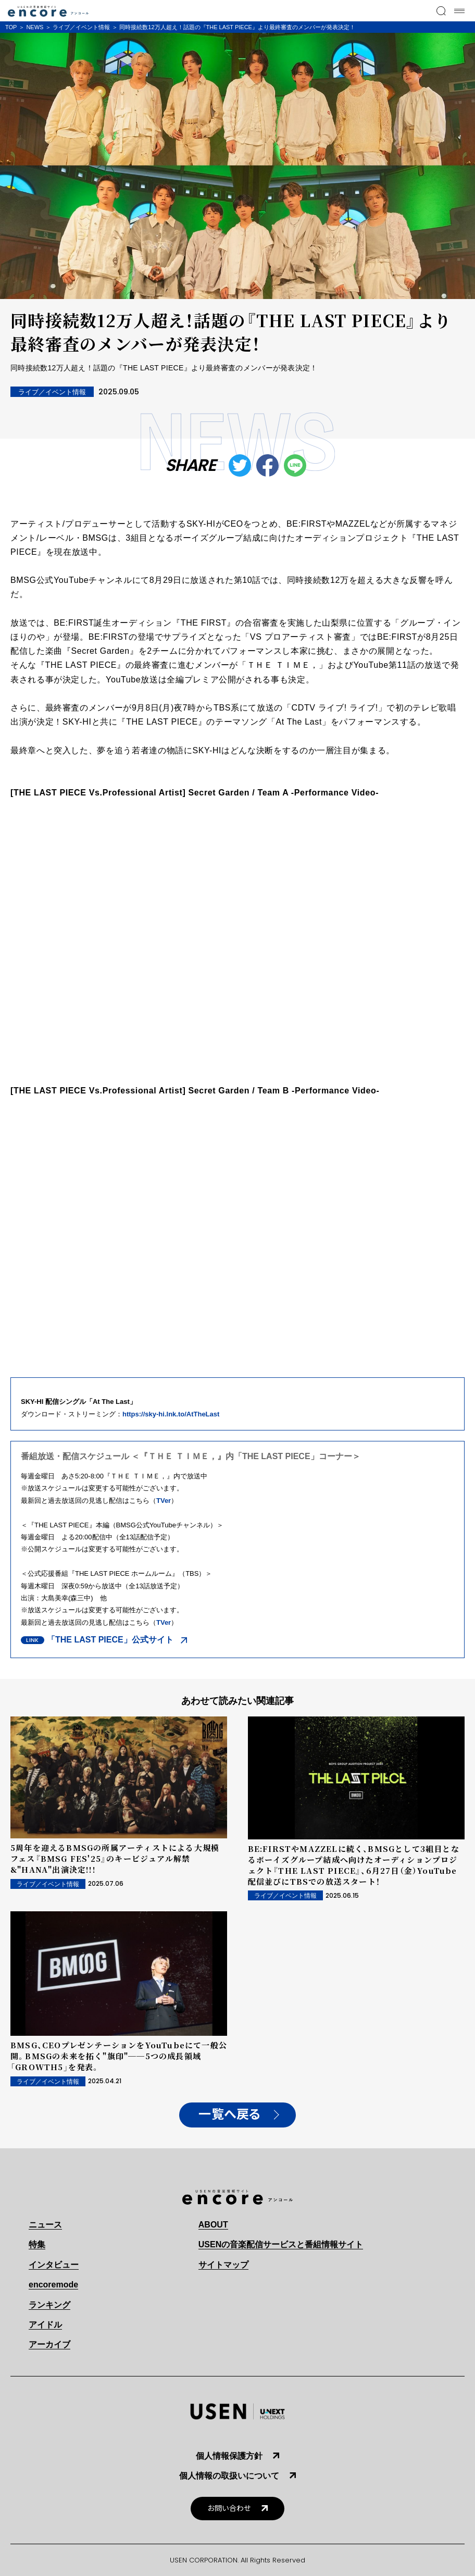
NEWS (34, 27)
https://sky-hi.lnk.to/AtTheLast (170, 1414)
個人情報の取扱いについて (229, 2475)
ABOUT (213, 2224)
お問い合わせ (229, 2508)
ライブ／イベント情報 (81, 27)
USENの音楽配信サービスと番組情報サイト (280, 2244)
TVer (163, 1500)
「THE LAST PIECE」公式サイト (110, 1639)
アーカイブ (49, 2344)
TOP (11, 27)
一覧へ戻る (229, 2114)
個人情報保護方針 (229, 2455)
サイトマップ (223, 2264)
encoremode (53, 2284)
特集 (37, 2244)
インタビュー (54, 2264)
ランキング (49, 2304)
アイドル (45, 2324)
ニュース (45, 2224)
